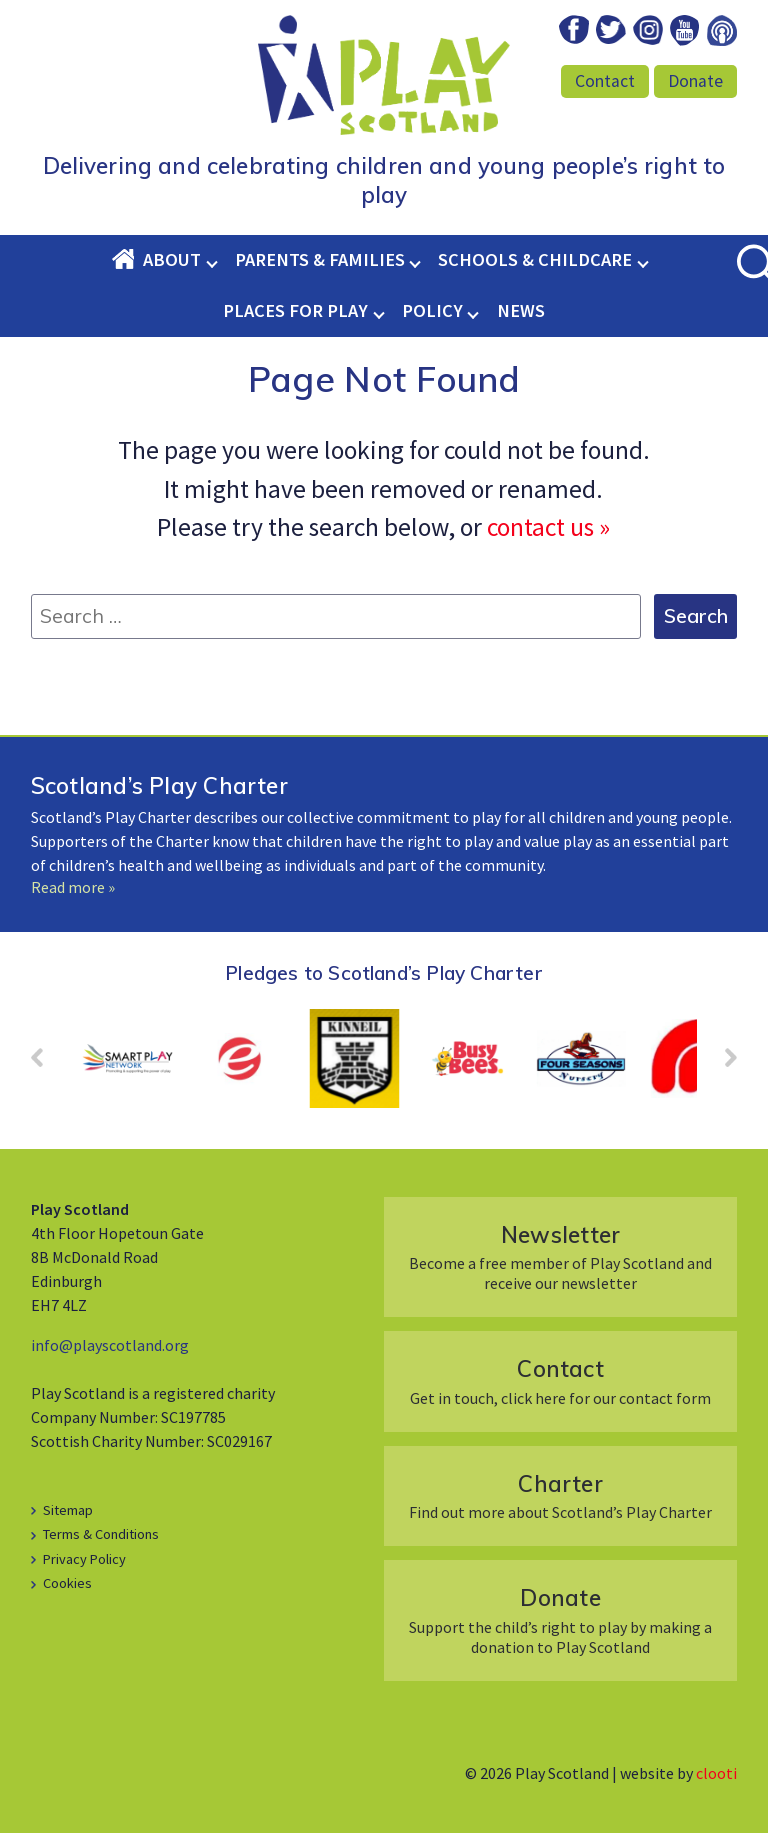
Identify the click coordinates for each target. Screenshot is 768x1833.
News (521, 310)
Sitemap (68, 1510)
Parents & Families (320, 259)
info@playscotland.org (110, 1345)
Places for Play (295, 310)
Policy (432, 310)
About (172, 259)
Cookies (67, 1583)
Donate (695, 81)
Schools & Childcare (535, 259)
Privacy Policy (84, 1559)
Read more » (73, 887)
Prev (47, 1064)
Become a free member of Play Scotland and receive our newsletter (561, 1256)
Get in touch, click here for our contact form (561, 1380)
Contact (605, 81)
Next (721, 1064)
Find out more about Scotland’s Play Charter (561, 1495)
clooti (716, 1773)
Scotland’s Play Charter (159, 785)
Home (127, 259)
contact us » (548, 527)
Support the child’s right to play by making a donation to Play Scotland (561, 1619)
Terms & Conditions (101, 1534)
